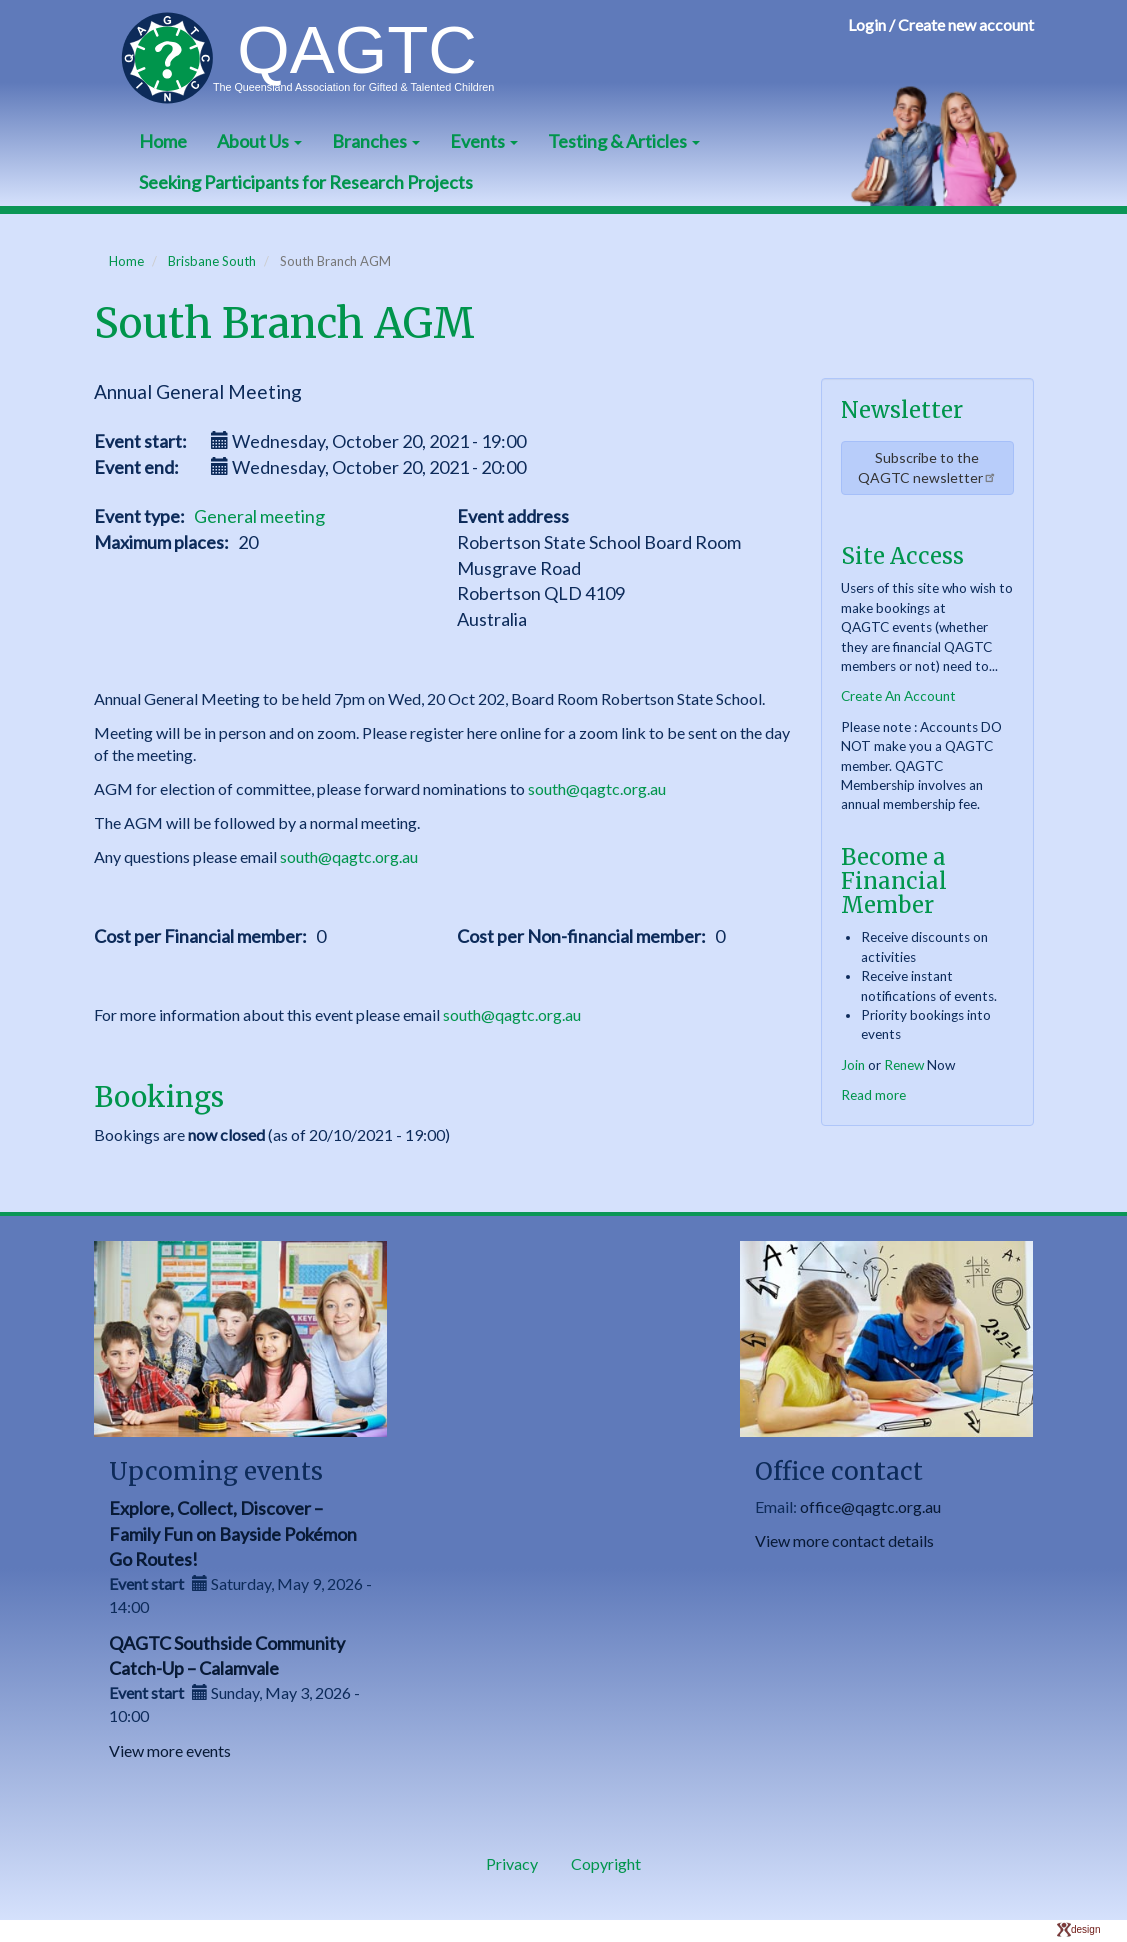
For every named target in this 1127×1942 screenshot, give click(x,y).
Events (484, 141)
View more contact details (844, 1540)
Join (853, 1065)
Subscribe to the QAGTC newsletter (927, 467)
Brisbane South (212, 261)
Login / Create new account (941, 24)
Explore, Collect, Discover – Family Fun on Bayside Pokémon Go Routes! (233, 1533)
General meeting (259, 516)
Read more (873, 1095)
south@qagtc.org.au (597, 788)
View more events (170, 1750)
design (1078, 1929)
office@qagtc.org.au (870, 1506)
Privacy (512, 1863)
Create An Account (898, 696)
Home (163, 141)
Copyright (606, 1863)
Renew (904, 1065)
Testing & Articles (624, 141)
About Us (259, 141)
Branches (376, 141)
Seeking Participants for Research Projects (306, 182)
